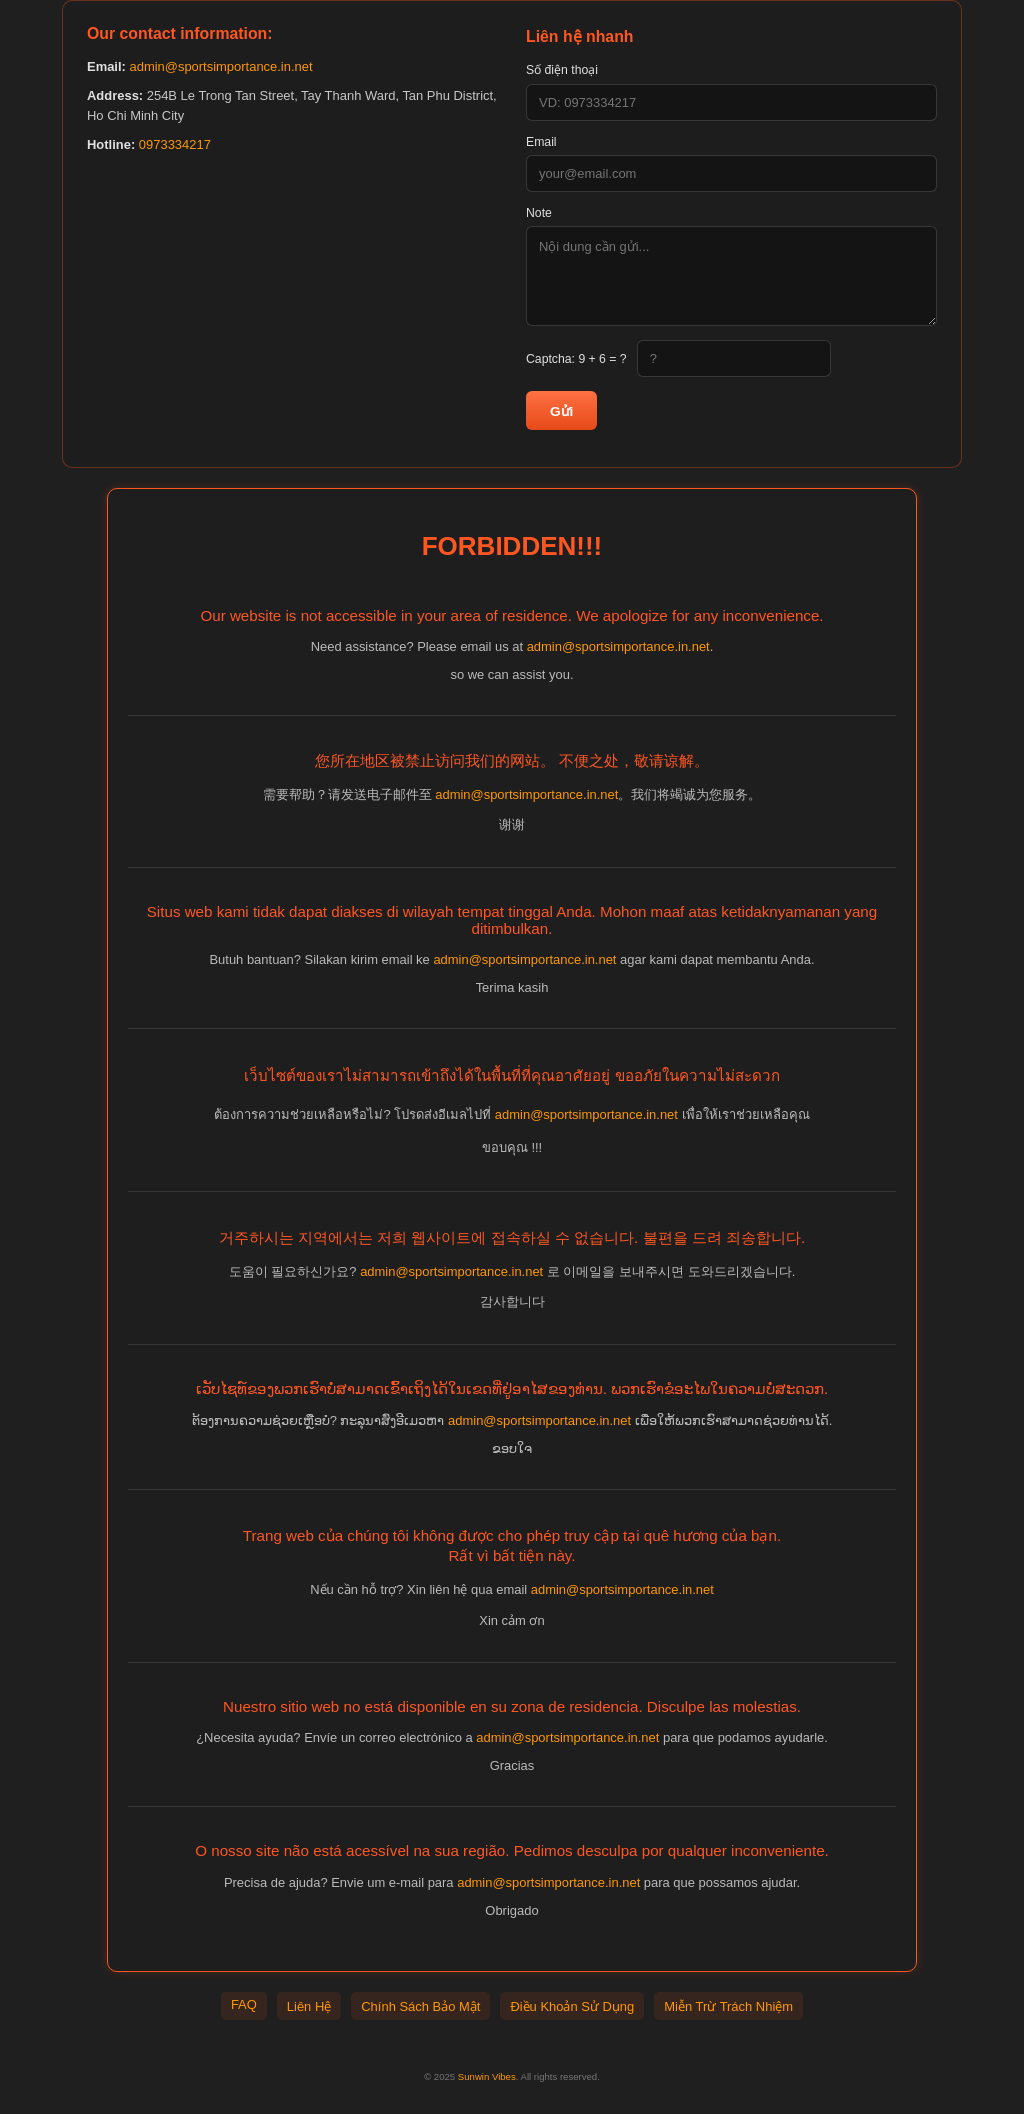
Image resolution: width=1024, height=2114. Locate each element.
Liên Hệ (309, 2006)
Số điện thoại (562, 70)
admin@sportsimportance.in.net (220, 66)
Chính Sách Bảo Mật (420, 2006)
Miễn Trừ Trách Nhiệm (728, 2006)
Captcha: (576, 359)
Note (539, 213)
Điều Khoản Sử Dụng (572, 2006)
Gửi (561, 411)
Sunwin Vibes (487, 2076)
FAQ (244, 2004)
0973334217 (175, 144)
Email (541, 142)
